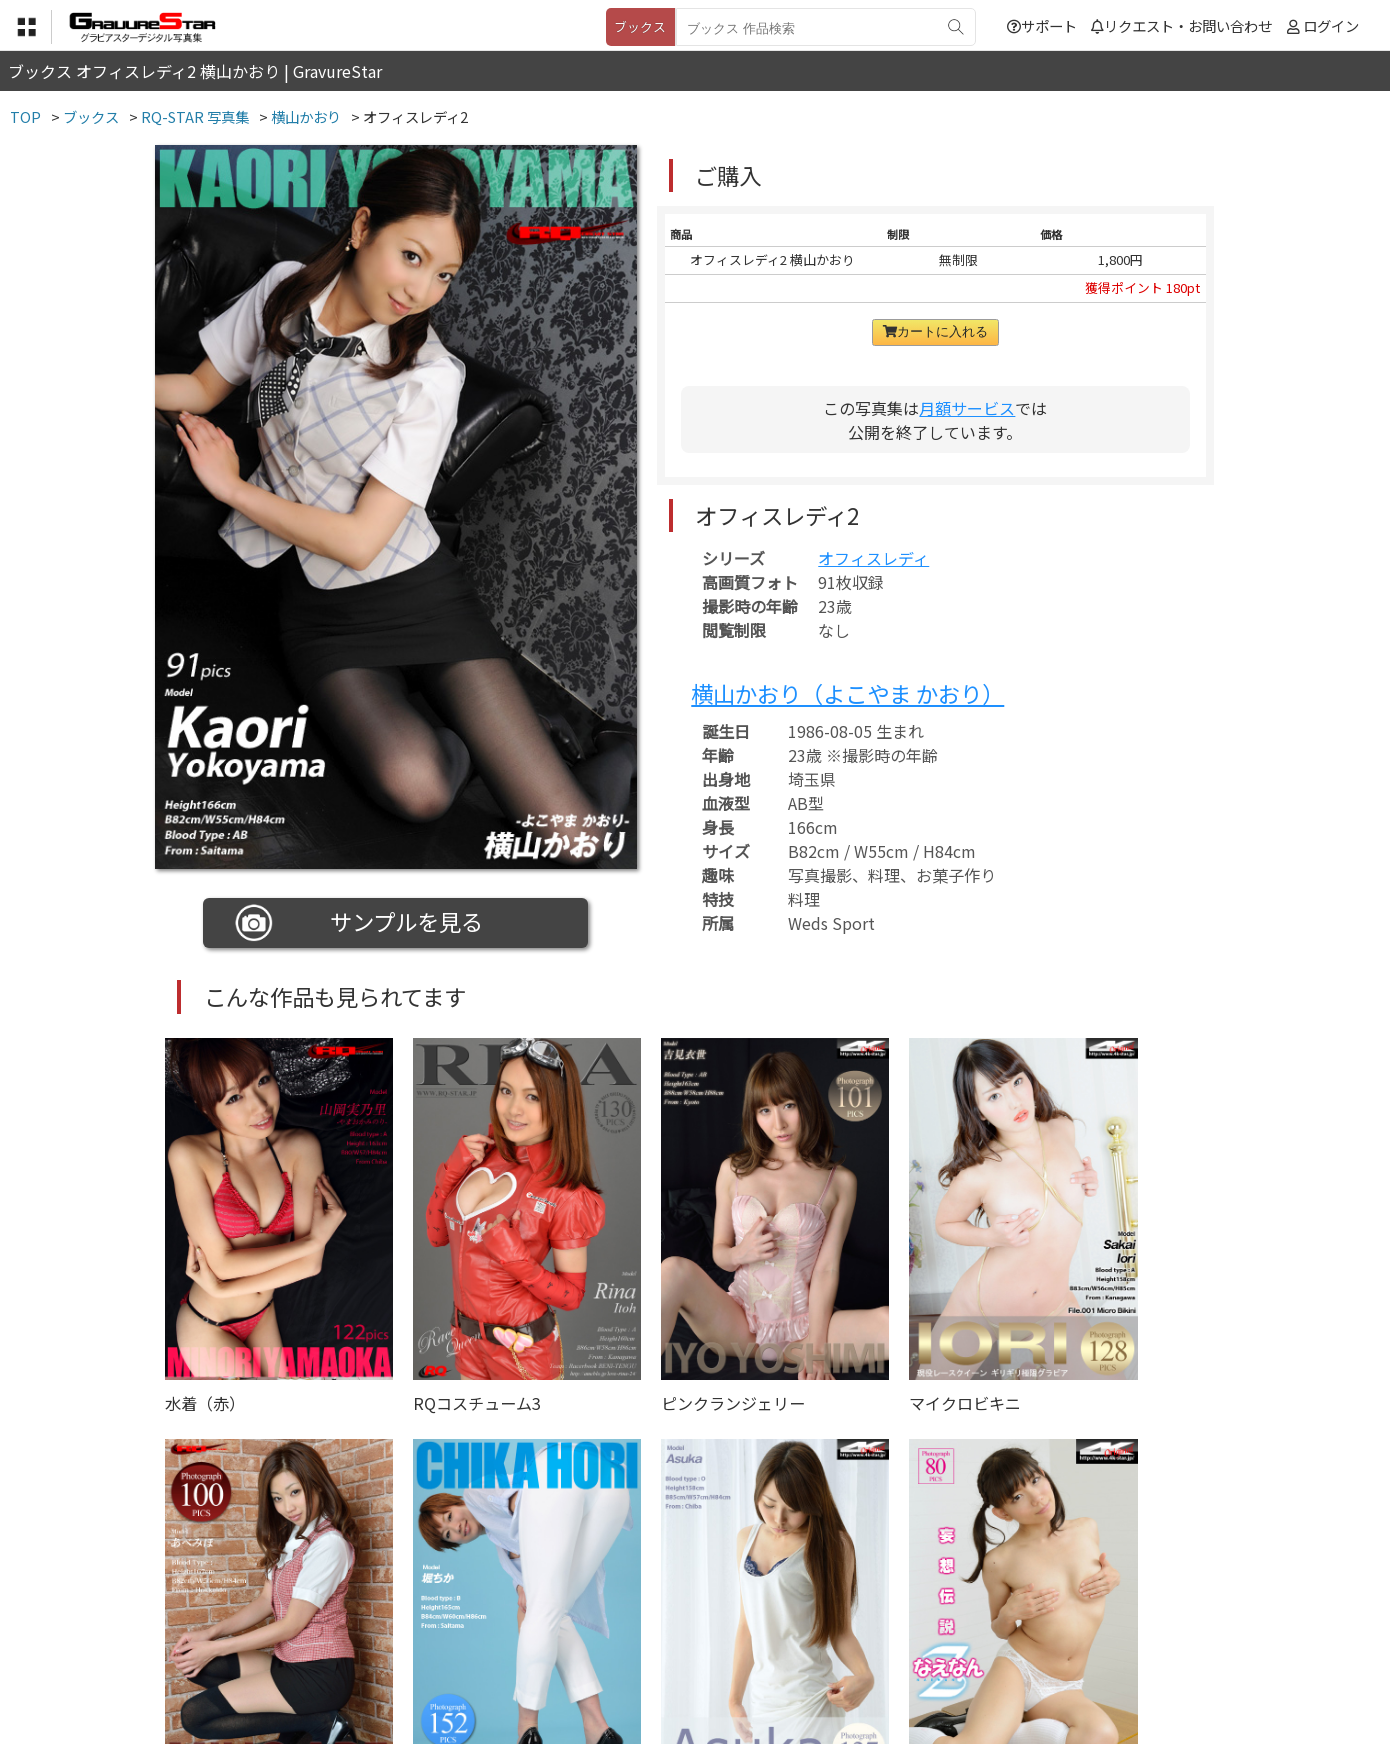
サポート (1042, 25)
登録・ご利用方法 (680, 1644)
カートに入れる (935, 331)
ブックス (640, 26)
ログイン (1331, 25)
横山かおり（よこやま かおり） (847, 693)
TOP (399, 1644)
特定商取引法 (559, 1644)
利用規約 (466, 1644)
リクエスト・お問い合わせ (1181, 25)
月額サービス (967, 408)
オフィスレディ (873, 558)
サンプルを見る (359, 923)
